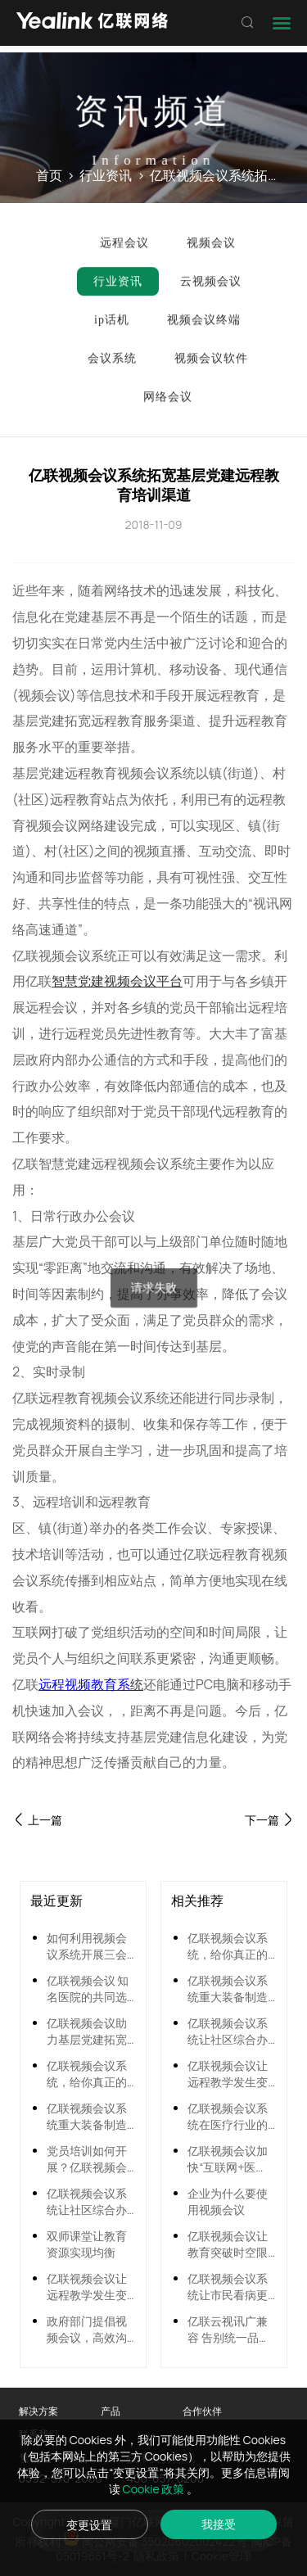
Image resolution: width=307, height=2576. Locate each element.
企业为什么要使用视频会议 (227, 2201)
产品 (110, 2411)
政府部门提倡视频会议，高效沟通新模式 (87, 2329)
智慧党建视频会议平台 (117, 981)
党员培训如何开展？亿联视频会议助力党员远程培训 (87, 2159)
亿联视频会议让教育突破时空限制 (227, 2244)
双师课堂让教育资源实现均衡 (87, 2244)
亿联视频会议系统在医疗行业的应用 (227, 2116)
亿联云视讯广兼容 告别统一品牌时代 (228, 2329)
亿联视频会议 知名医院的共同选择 (88, 1989)
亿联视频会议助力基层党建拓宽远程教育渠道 (87, 2031)
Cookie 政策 (155, 2489)
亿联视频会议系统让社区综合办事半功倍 (87, 2201)
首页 (49, 176)
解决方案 (38, 2411)
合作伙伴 (202, 2411)
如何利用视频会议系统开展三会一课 (87, 1946)
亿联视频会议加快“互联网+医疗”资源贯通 (227, 2159)
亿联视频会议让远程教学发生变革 (87, 2287)
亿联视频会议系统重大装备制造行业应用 (87, 2116)
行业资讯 (105, 176)
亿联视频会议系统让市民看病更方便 (227, 2287)
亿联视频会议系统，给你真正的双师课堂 (87, 2074)
